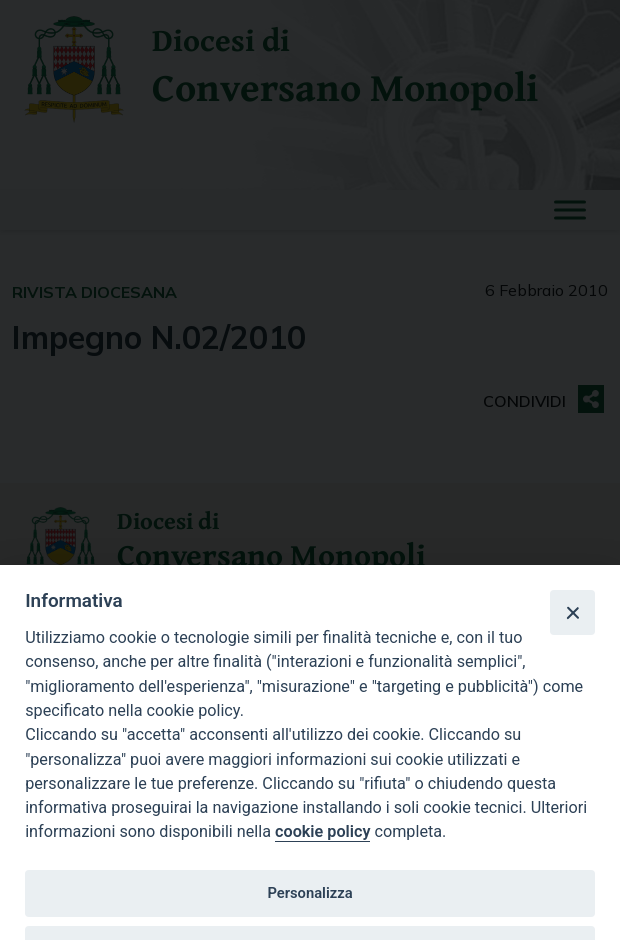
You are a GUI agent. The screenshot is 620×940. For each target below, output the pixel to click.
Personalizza (309, 893)
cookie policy (322, 831)
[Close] (572, 612)
